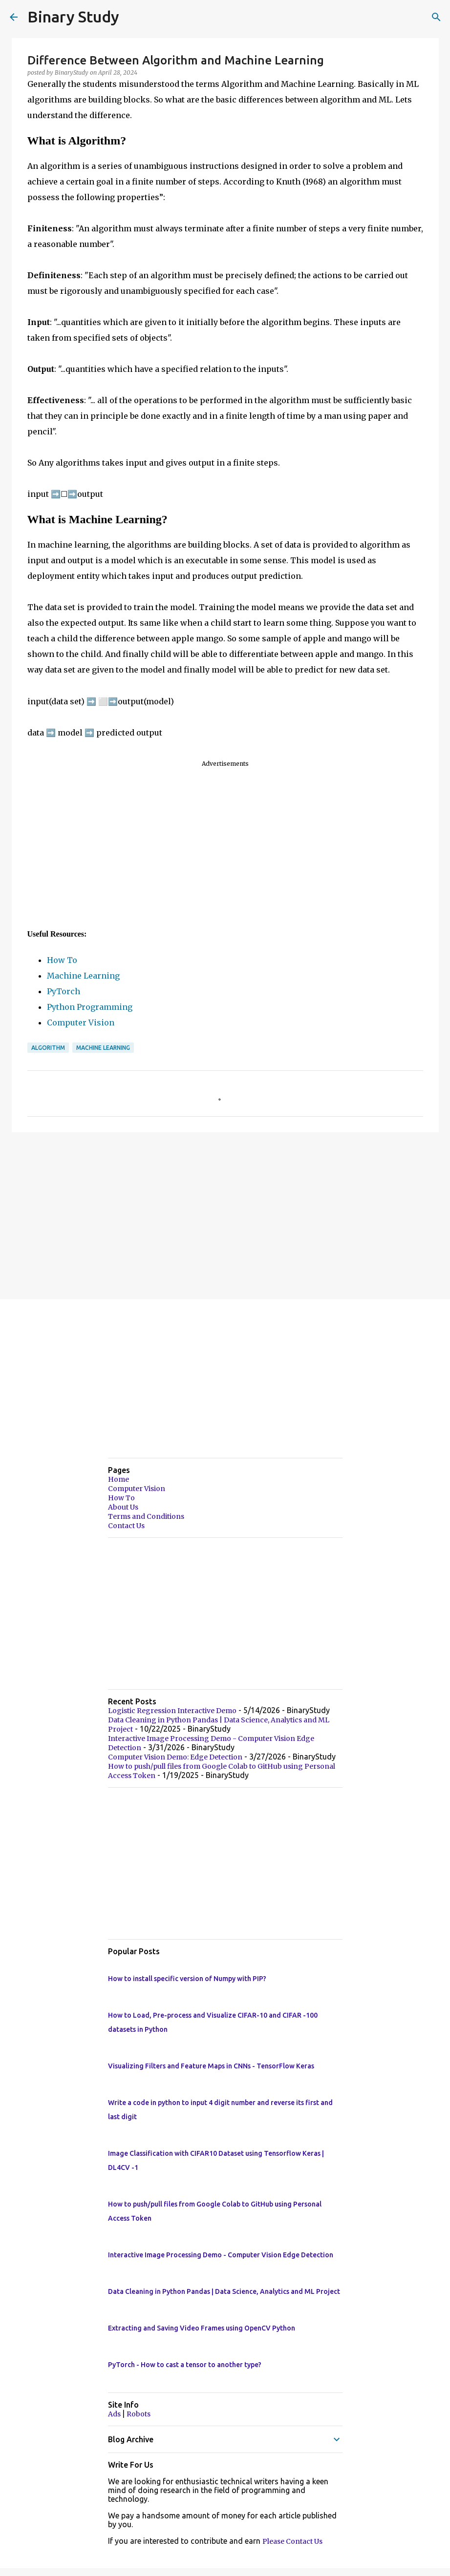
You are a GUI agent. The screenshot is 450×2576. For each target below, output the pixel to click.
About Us (123, 1507)
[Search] (436, 17)
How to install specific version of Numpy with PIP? (187, 1979)
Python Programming (89, 1007)
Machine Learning (83, 976)
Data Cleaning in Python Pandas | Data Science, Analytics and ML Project (224, 2291)
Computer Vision (80, 1022)
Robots (138, 2414)
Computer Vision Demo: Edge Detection (175, 1757)
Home (118, 1479)
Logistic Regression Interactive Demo (172, 1710)
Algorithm (48, 1047)
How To (62, 960)
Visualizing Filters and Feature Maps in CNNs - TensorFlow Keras (211, 2066)
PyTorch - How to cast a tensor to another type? (184, 2365)
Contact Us (126, 1525)
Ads (115, 2414)
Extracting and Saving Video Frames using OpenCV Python (201, 2328)
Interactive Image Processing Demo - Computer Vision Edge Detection (220, 2255)
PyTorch (63, 991)
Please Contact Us (292, 2541)
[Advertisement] (225, 847)
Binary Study (73, 16)
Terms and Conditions (146, 1516)
